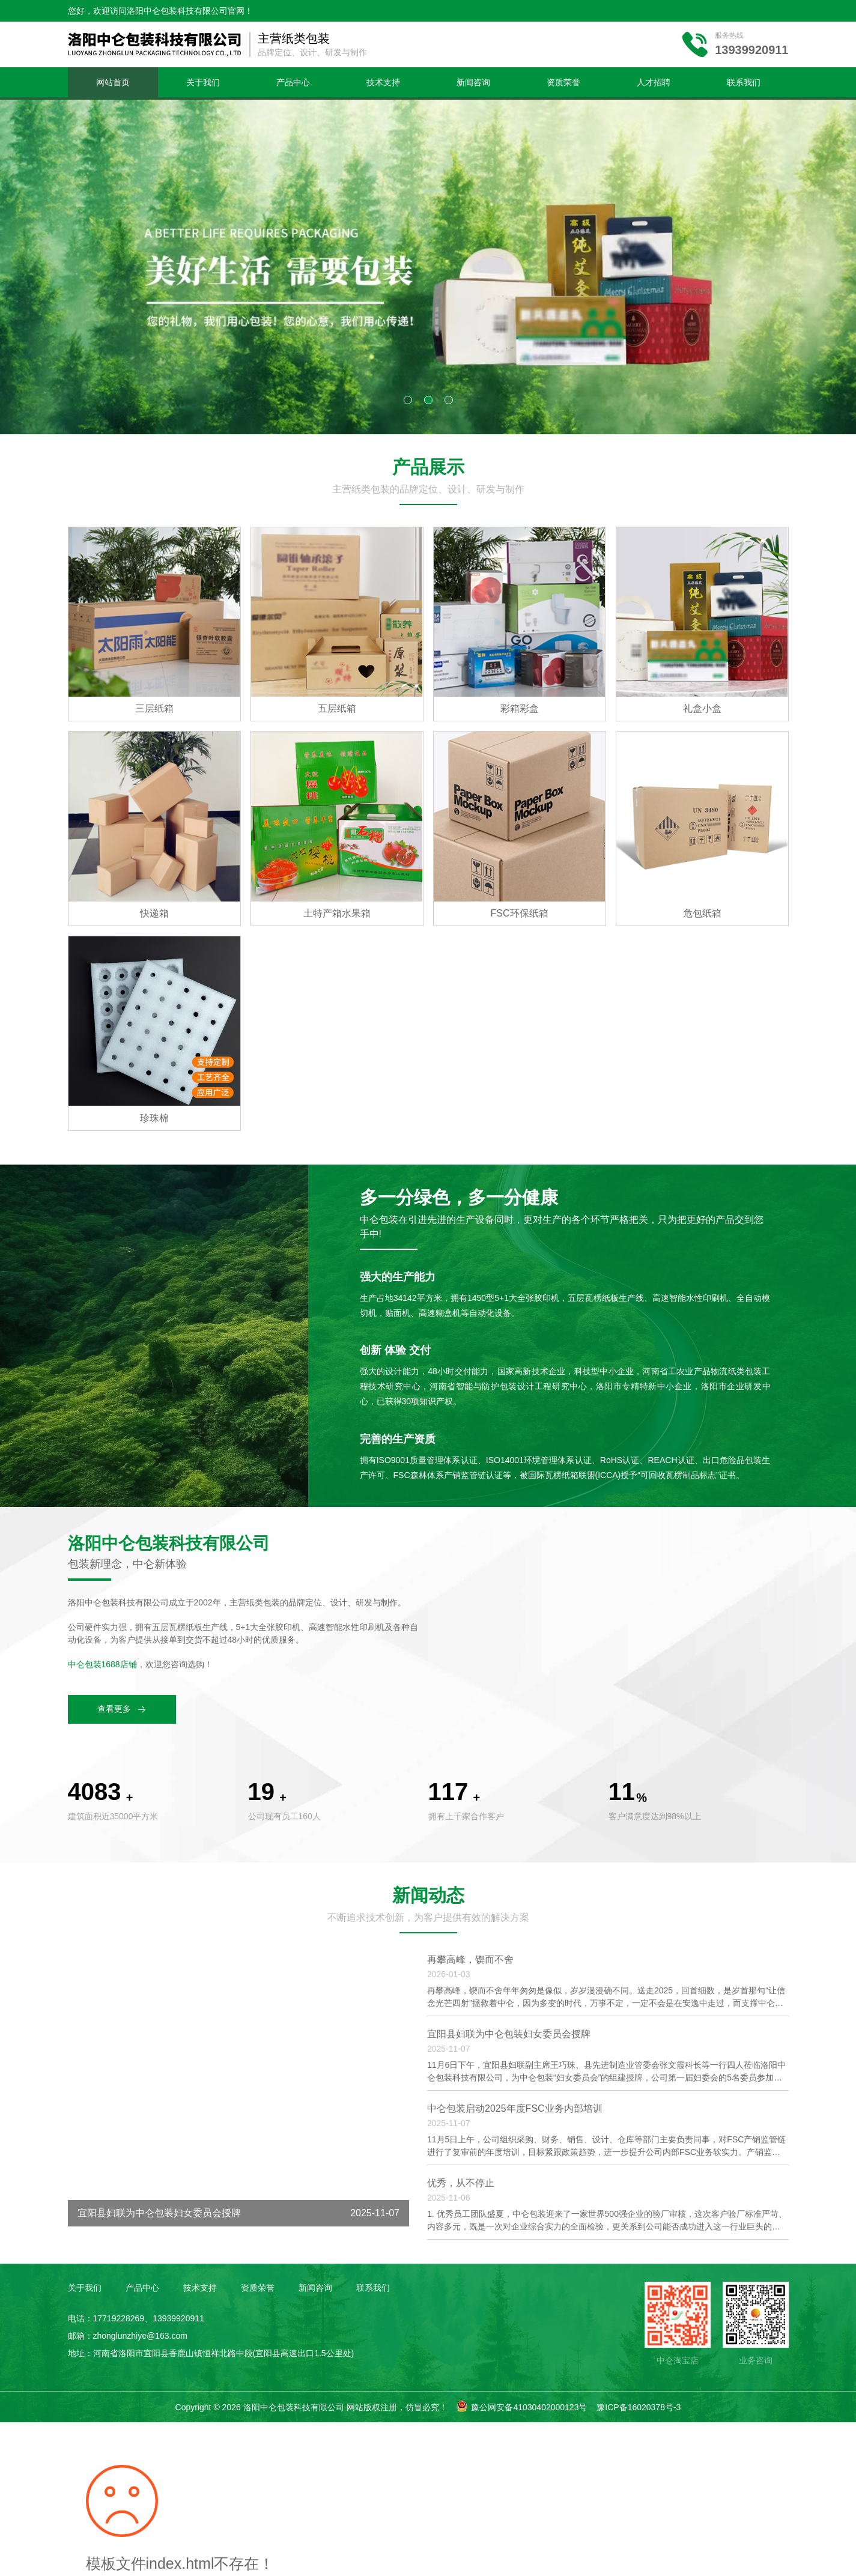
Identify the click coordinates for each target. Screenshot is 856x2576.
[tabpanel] (428, 267)
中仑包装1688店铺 (102, 1664)
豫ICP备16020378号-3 (638, 2407)
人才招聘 (653, 82)
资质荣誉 (563, 82)
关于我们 (203, 82)
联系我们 (743, 82)
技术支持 (383, 82)
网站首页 (113, 82)
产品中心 (293, 82)
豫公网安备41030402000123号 (529, 2407)
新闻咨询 (473, 82)
